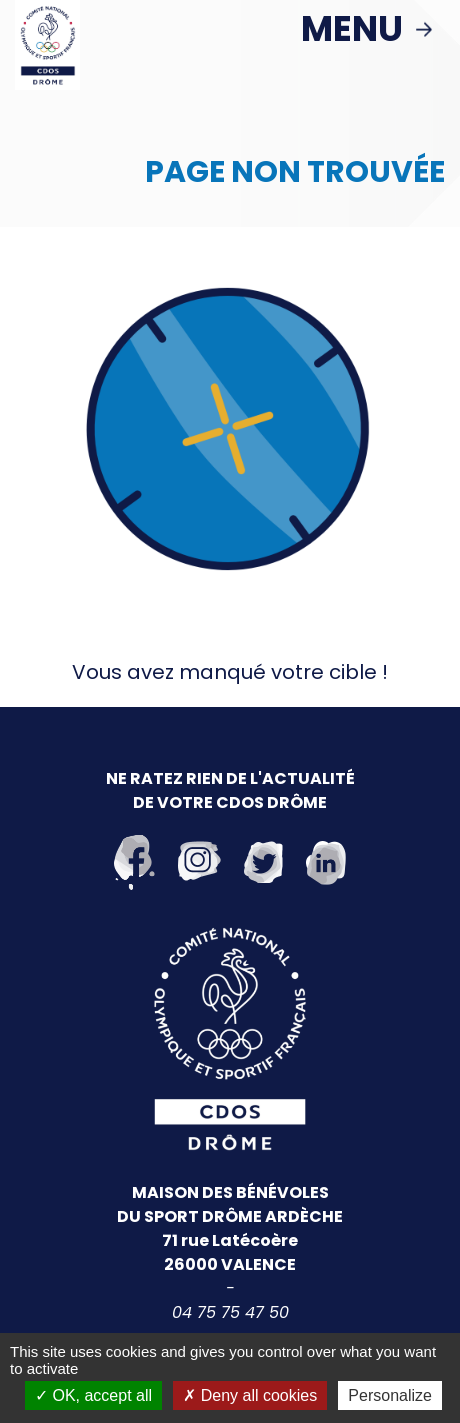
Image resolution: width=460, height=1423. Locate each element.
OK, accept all (93, 1395)
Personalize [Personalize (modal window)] (390, 1395)
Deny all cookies (250, 1395)
